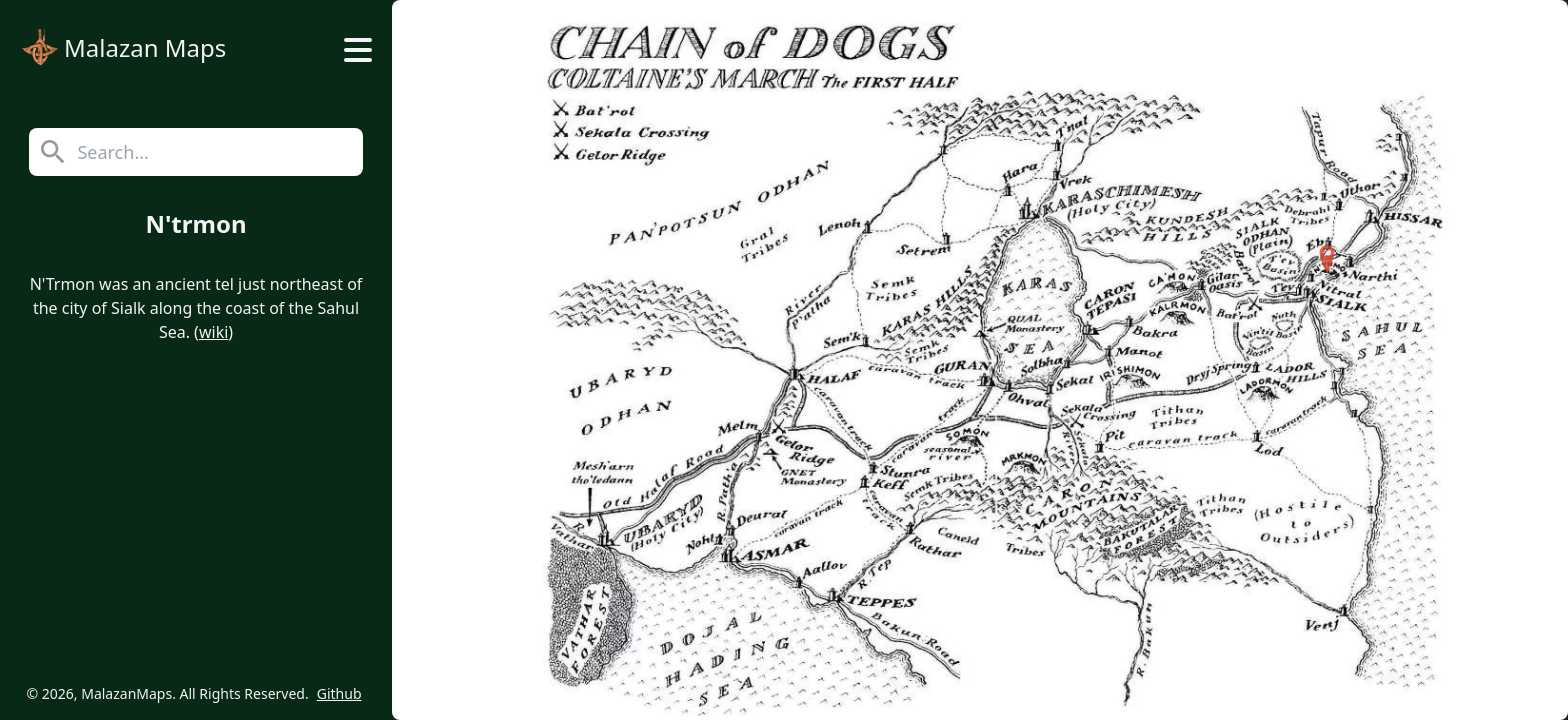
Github (339, 693)
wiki (213, 332)
